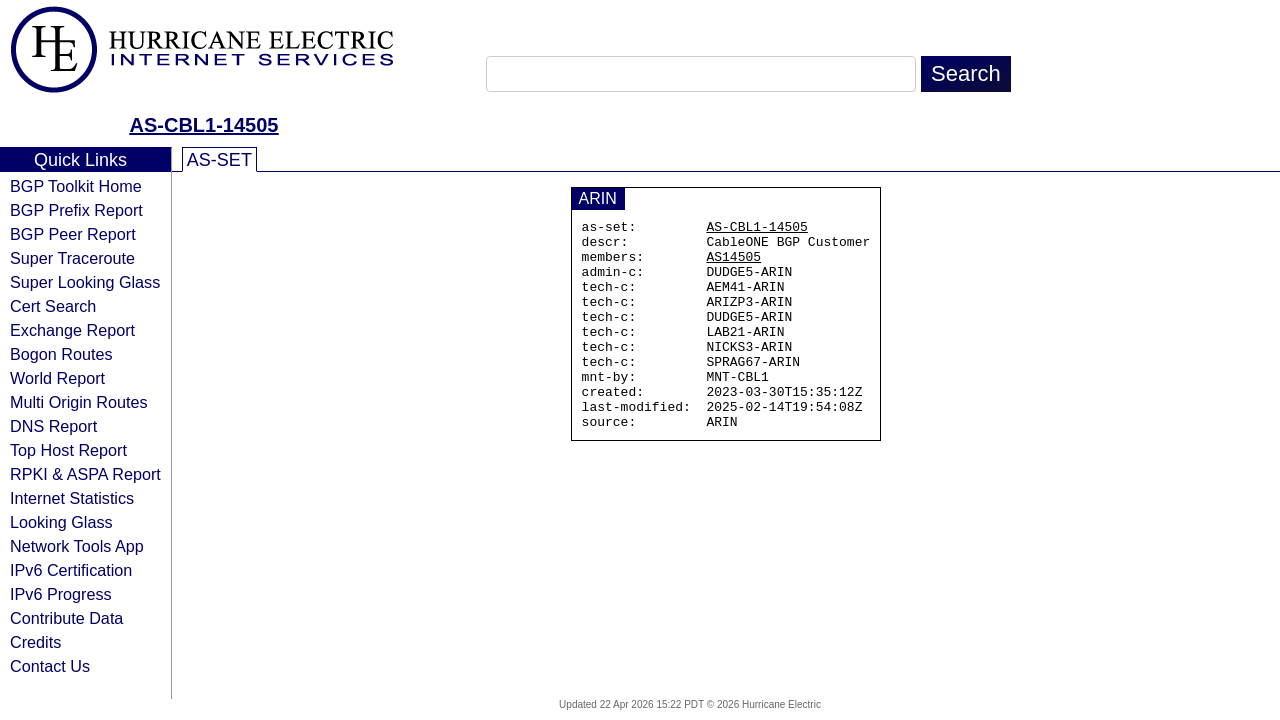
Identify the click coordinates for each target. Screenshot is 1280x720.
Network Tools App (77, 546)
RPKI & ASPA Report (85, 474)
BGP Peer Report (73, 234)
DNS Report (53, 426)
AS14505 (733, 265)
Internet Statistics (72, 498)
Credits (35, 642)
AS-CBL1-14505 (204, 125)
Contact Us (50, 666)
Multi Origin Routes (79, 402)
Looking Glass (61, 522)
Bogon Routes (61, 354)
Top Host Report (68, 450)
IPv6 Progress (61, 594)
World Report (57, 378)
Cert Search (53, 306)
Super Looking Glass (85, 282)
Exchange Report (72, 330)
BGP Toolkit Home (76, 186)
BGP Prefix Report (76, 210)
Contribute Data (66, 618)
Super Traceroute (72, 258)
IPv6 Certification (71, 570)
